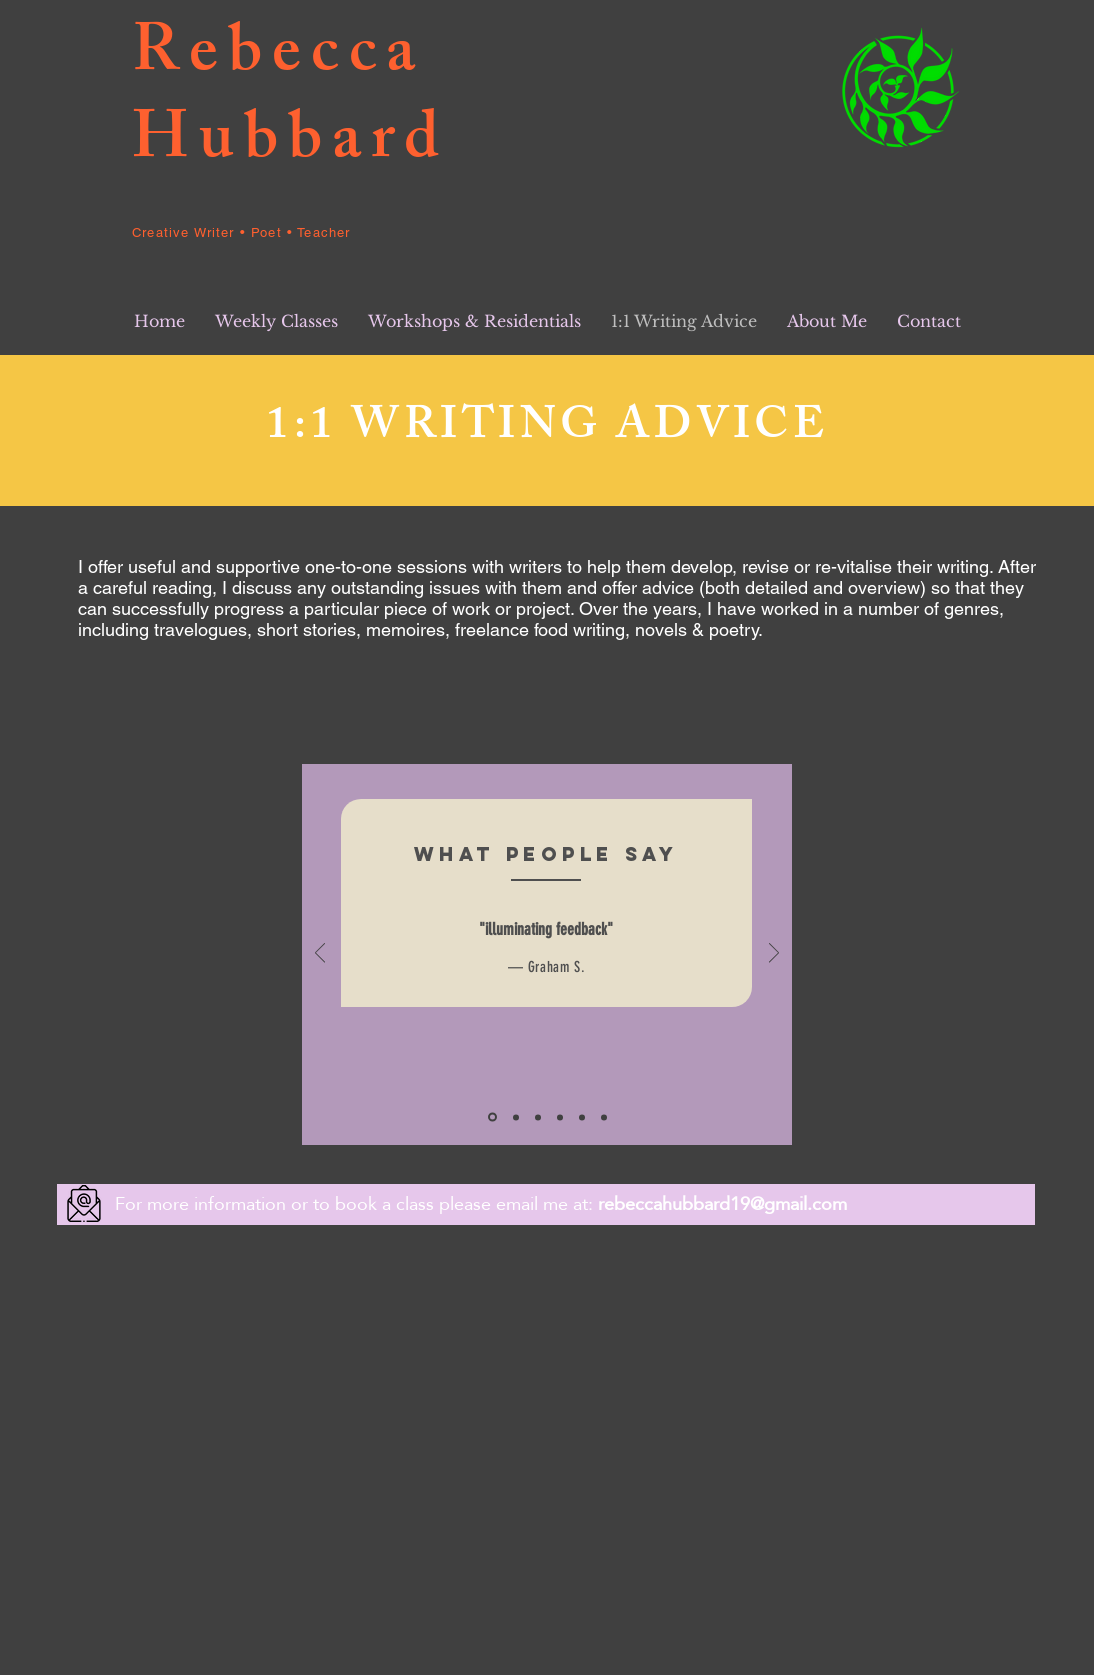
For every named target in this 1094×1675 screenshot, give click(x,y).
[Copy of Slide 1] (560, 1117)
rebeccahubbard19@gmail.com (722, 1203)
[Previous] (320, 954)
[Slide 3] (538, 1117)
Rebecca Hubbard (290, 102)
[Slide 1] (492, 1117)
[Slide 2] (516, 1117)
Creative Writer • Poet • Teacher (241, 232)
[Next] (774, 954)
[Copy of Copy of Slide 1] (582, 1117)
